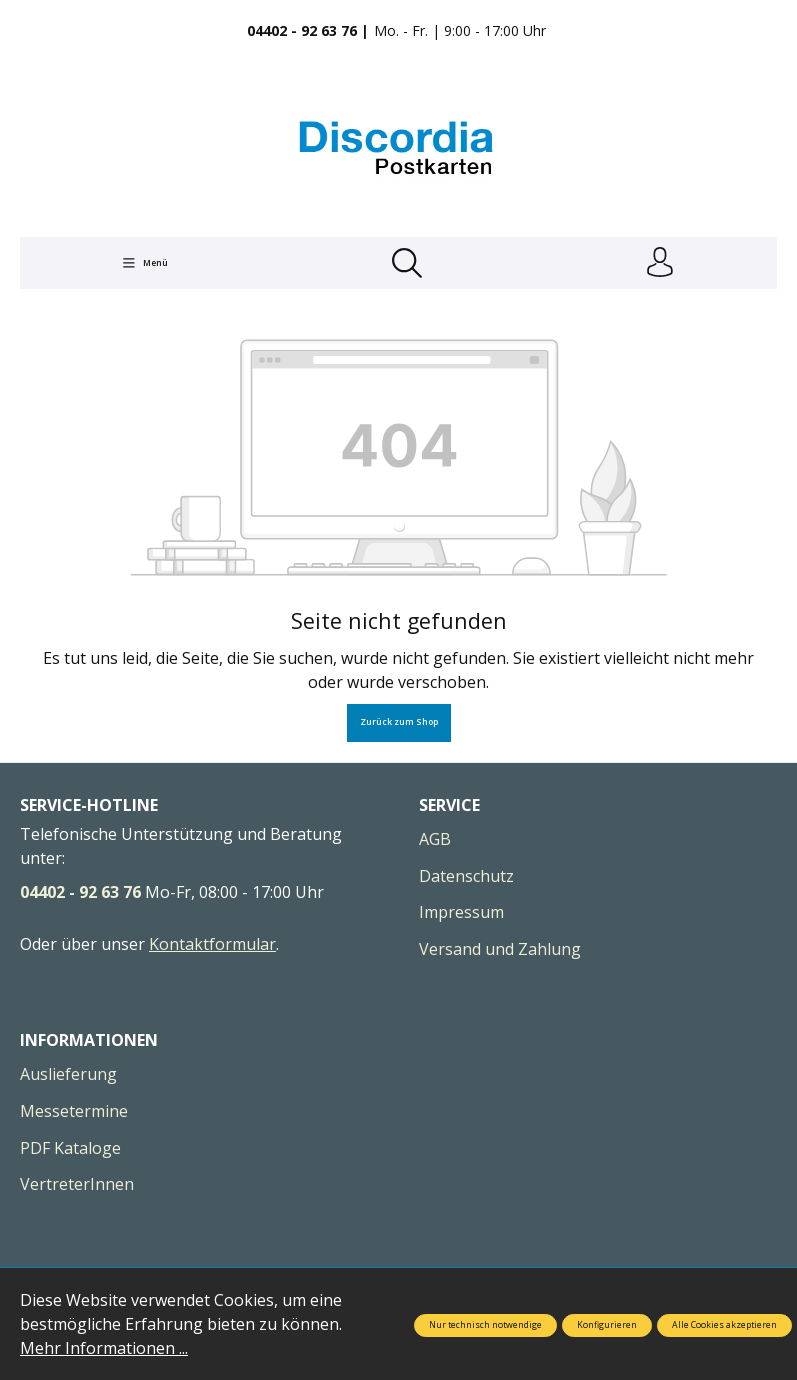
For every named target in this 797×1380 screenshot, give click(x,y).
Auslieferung (68, 1075)
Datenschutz (466, 876)
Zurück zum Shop (399, 722)
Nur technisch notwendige (485, 1325)
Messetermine (74, 1111)
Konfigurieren (607, 1325)
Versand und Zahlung (500, 949)
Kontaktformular (212, 944)
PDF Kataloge (70, 1148)
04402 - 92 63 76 (80, 892)
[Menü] (145, 263)
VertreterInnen (77, 1184)
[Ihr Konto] (660, 263)
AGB (435, 839)
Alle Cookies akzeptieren (724, 1325)
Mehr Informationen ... (104, 1348)
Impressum (461, 912)
